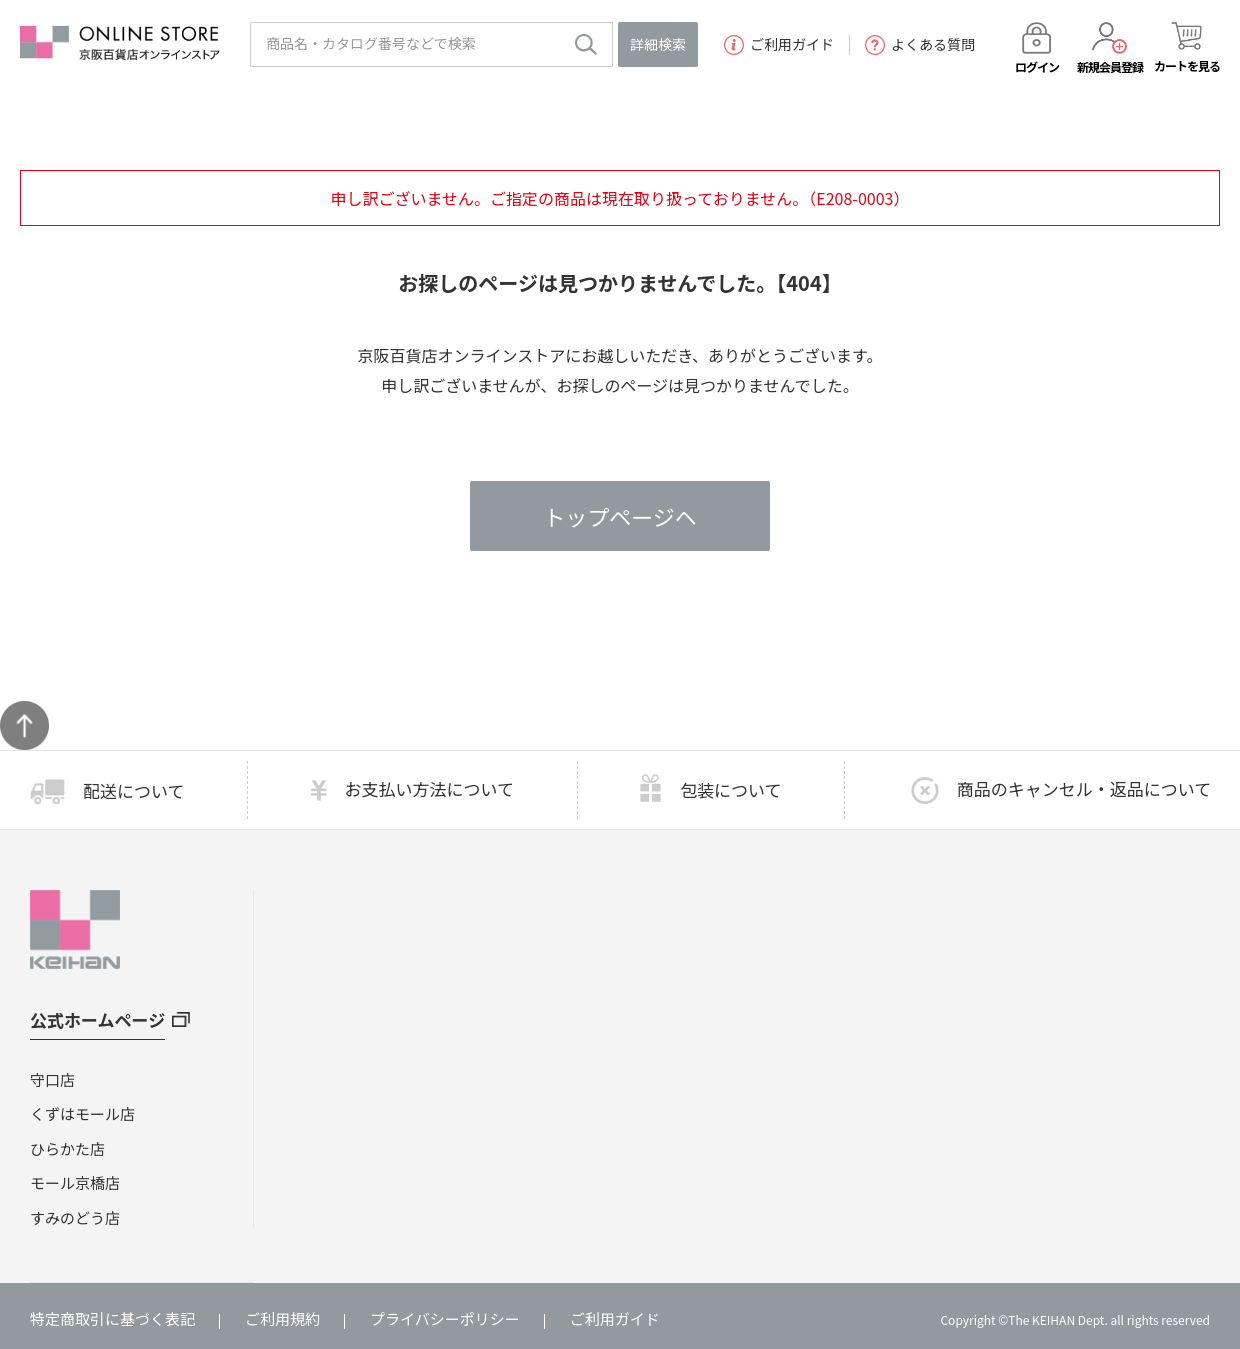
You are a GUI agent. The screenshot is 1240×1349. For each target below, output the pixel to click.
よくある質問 (920, 45)
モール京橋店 (75, 1182)
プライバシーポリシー (445, 1318)
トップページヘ (620, 516)
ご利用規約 (282, 1318)
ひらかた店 (67, 1148)
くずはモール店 (82, 1113)
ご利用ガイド (779, 45)
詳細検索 (658, 44)
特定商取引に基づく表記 (112, 1318)
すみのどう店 (75, 1217)
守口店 (52, 1079)
